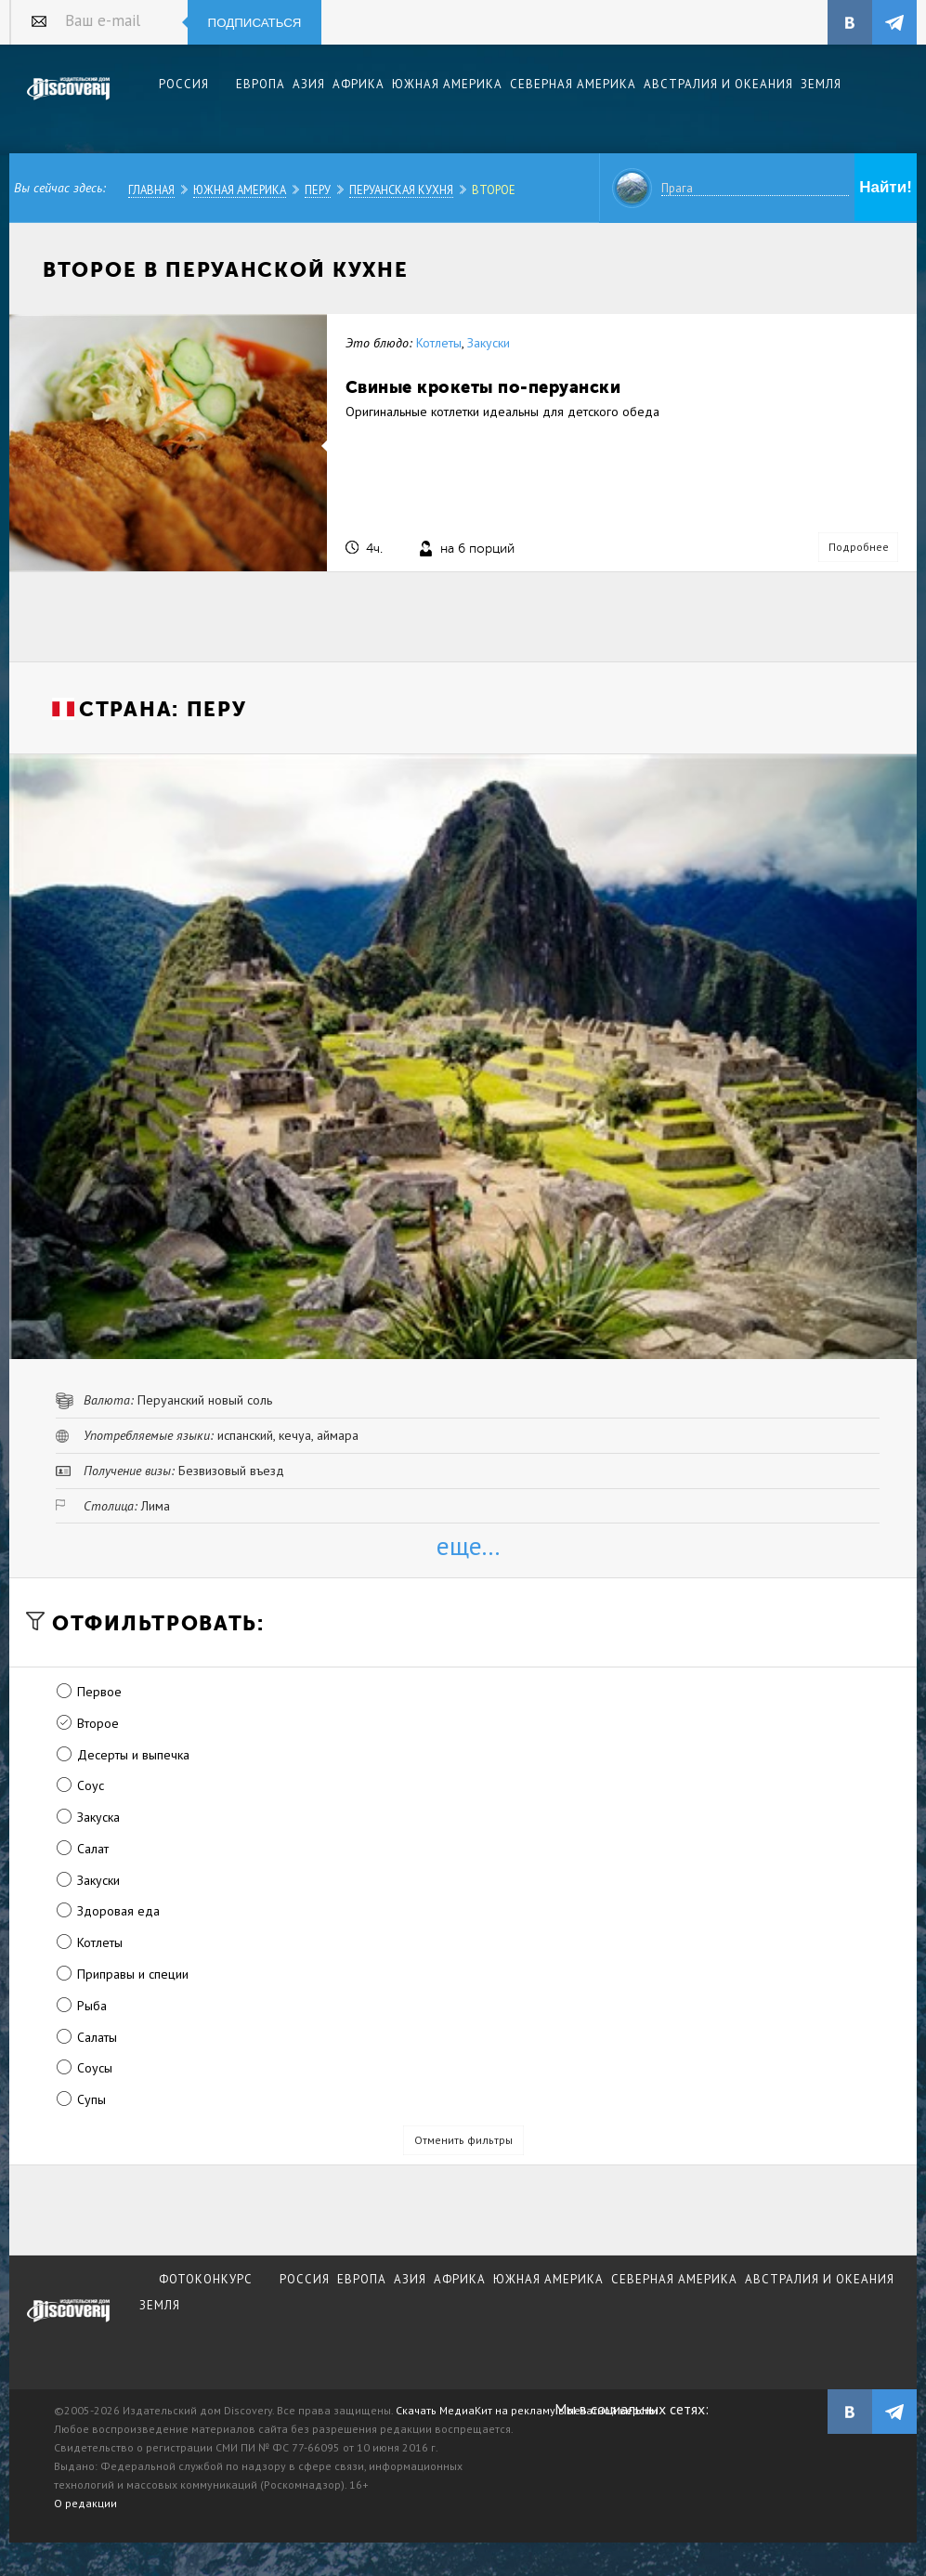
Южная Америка (239, 189)
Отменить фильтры (463, 2140)
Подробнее (858, 547)
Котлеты (439, 342)
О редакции (85, 2503)
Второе (493, 189)
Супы (91, 2099)
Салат (93, 1848)
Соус (90, 1785)
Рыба (92, 2005)
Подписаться (255, 23)
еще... (468, 1545)
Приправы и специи (133, 1974)
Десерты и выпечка (133, 1754)
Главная (151, 189)
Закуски (488, 342)
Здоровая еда (118, 1911)
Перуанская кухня (401, 189)
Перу (318, 189)
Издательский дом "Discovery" (69, 101)
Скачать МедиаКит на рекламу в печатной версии (527, 2410)
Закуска (98, 1817)
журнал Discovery (69, 2323)
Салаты (97, 2037)
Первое (99, 1691)
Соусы (94, 2067)
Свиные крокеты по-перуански (483, 387)
